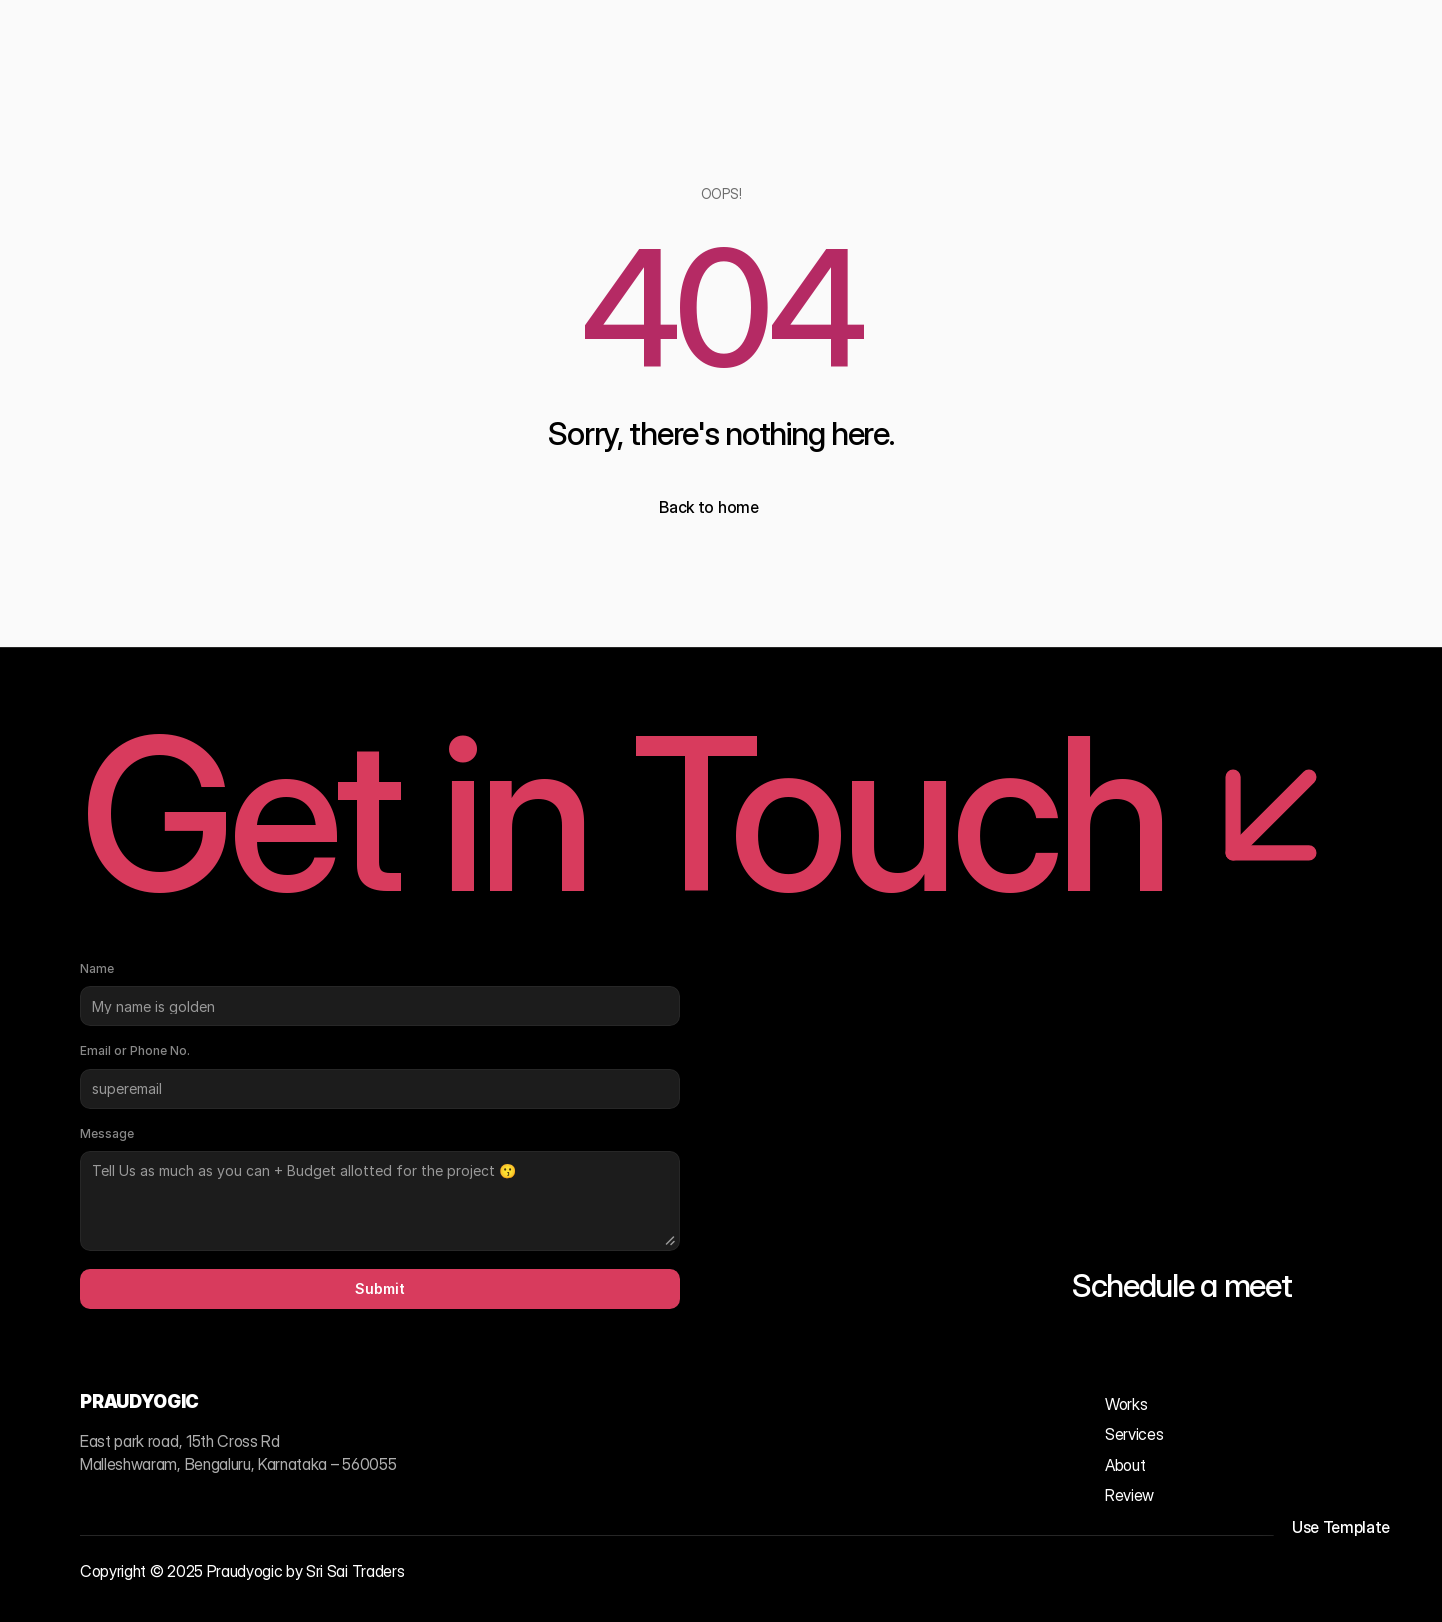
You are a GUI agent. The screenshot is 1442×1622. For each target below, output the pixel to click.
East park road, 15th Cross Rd (180, 1441)
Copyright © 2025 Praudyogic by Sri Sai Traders (242, 1571)
